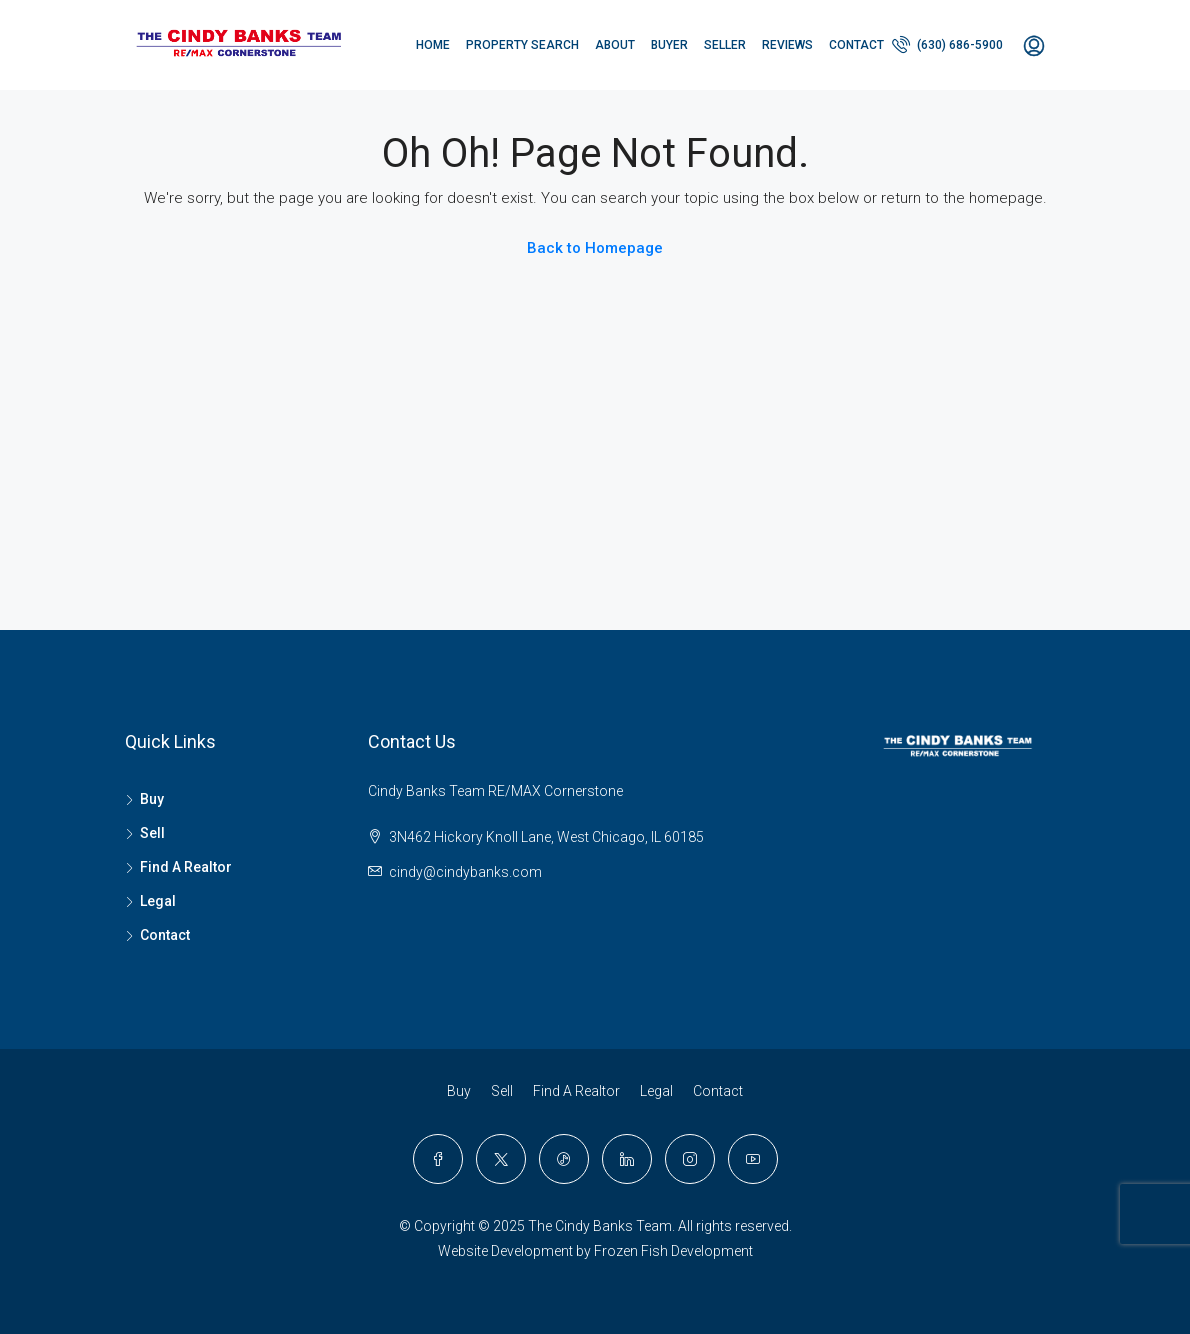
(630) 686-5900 (947, 44)
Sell (152, 833)
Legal (158, 901)
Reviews (787, 45)
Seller (725, 45)
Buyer (669, 45)
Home (433, 45)
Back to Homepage (595, 248)
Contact (856, 45)
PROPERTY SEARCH (522, 45)
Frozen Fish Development (673, 1251)
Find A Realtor (186, 867)
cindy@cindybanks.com (465, 872)
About (615, 45)
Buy (152, 799)
